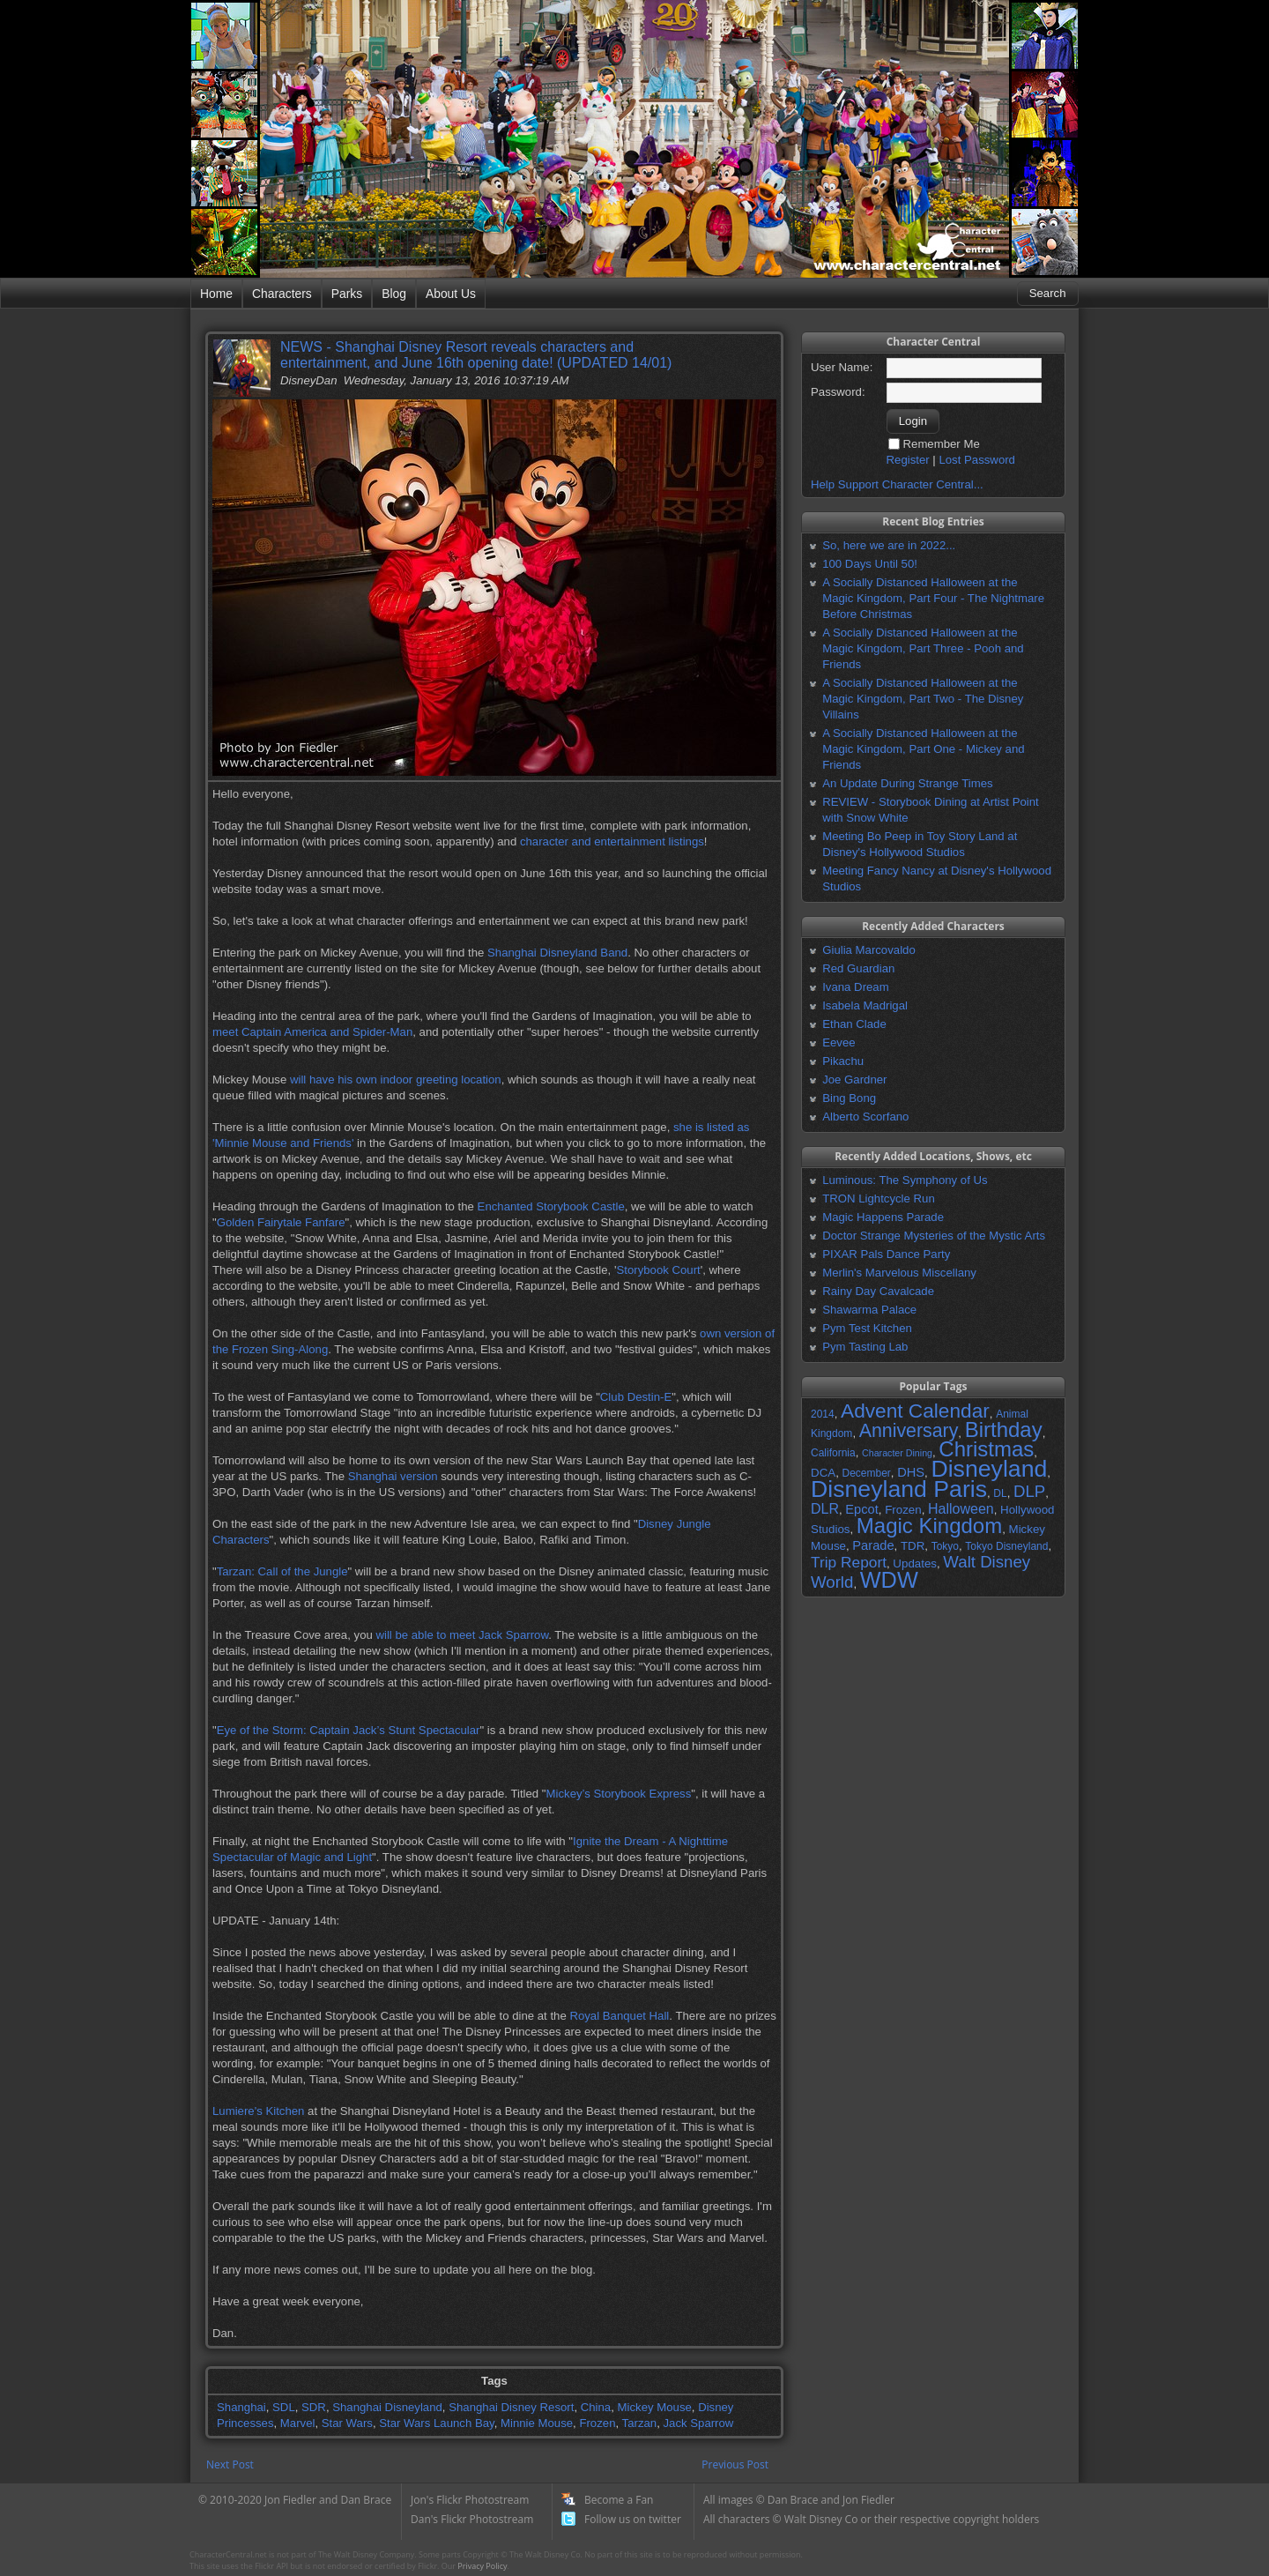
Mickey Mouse (655, 2407)
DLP (1029, 1491)
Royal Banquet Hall (619, 2015)
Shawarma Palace (869, 1309)
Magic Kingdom (929, 1525)
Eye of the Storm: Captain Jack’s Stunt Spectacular (348, 1730)
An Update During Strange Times (907, 783)
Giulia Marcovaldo (869, 950)
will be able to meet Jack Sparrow (461, 1635)
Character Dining (897, 1453)
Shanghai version (393, 1476)
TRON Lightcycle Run (878, 1198)
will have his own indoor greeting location (395, 1079)
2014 (823, 1414)
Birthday (1004, 1429)
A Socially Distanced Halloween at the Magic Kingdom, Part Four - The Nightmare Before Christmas (933, 598)
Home (216, 294)
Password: (838, 391)
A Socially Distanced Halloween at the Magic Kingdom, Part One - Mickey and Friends (923, 748)
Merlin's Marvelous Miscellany (899, 1272)
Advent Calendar (915, 1410)
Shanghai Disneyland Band (557, 952)
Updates (915, 1563)
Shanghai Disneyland (387, 2407)
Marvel (297, 2423)
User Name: (841, 367)
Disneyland (989, 1469)
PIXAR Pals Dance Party (886, 1254)
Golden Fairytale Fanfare (281, 1222)
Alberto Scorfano (865, 1116)
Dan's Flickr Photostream (472, 2519)
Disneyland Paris (899, 1489)
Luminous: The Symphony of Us (904, 1180)
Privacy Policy (482, 2566)
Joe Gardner (854, 1079)
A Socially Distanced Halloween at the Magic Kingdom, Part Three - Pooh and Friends (922, 648)
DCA (823, 1472)
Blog (394, 294)
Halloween (961, 1508)
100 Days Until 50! (869, 563)
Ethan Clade (854, 1024)
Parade (873, 1545)
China (596, 2407)
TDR (912, 1545)
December (866, 1473)
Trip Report (849, 1562)
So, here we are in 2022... (888, 545)
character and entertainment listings (612, 841)
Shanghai (241, 2407)
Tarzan (639, 2423)
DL (999, 1493)
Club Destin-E (636, 1396)
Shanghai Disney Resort (511, 2407)
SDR (313, 2407)
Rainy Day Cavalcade (878, 1291)
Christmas (986, 1449)
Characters (282, 294)
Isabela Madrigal (865, 1005)
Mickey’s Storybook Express (619, 1793)
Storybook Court (658, 1270)
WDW (889, 1579)
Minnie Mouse (537, 2423)
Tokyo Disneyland (1006, 1546)
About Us (451, 294)
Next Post (230, 2464)
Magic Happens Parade (883, 1217)
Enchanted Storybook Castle (551, 1206)
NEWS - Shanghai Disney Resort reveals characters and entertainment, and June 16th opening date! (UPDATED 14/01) (476, 354)
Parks (346, 294)
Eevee (838, 1042)
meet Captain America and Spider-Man (312, 1032)
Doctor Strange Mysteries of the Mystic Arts (933, 1235)
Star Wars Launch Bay (436, 2423)
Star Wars (347, 2423)
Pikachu (843, 1061)
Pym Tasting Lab (865, 1346)
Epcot (861, 1509)
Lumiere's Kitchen (258, 2111)
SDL (283, 2407)
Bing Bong (849, 1098)
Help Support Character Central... (897, 484)
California (833, 1453)
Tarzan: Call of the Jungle (282, 1571)
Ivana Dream (855, 987)
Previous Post (734, 2464)
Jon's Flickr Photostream (470, 2499)
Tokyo (945, 1546)
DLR (825, 1508)
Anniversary (909, 1430)
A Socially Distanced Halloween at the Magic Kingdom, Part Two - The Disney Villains (922, 698)
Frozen (597, 2423)
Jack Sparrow (698, 2423)
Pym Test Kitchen (867, 1328)
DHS (910, 1472)
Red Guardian (858, 968)
